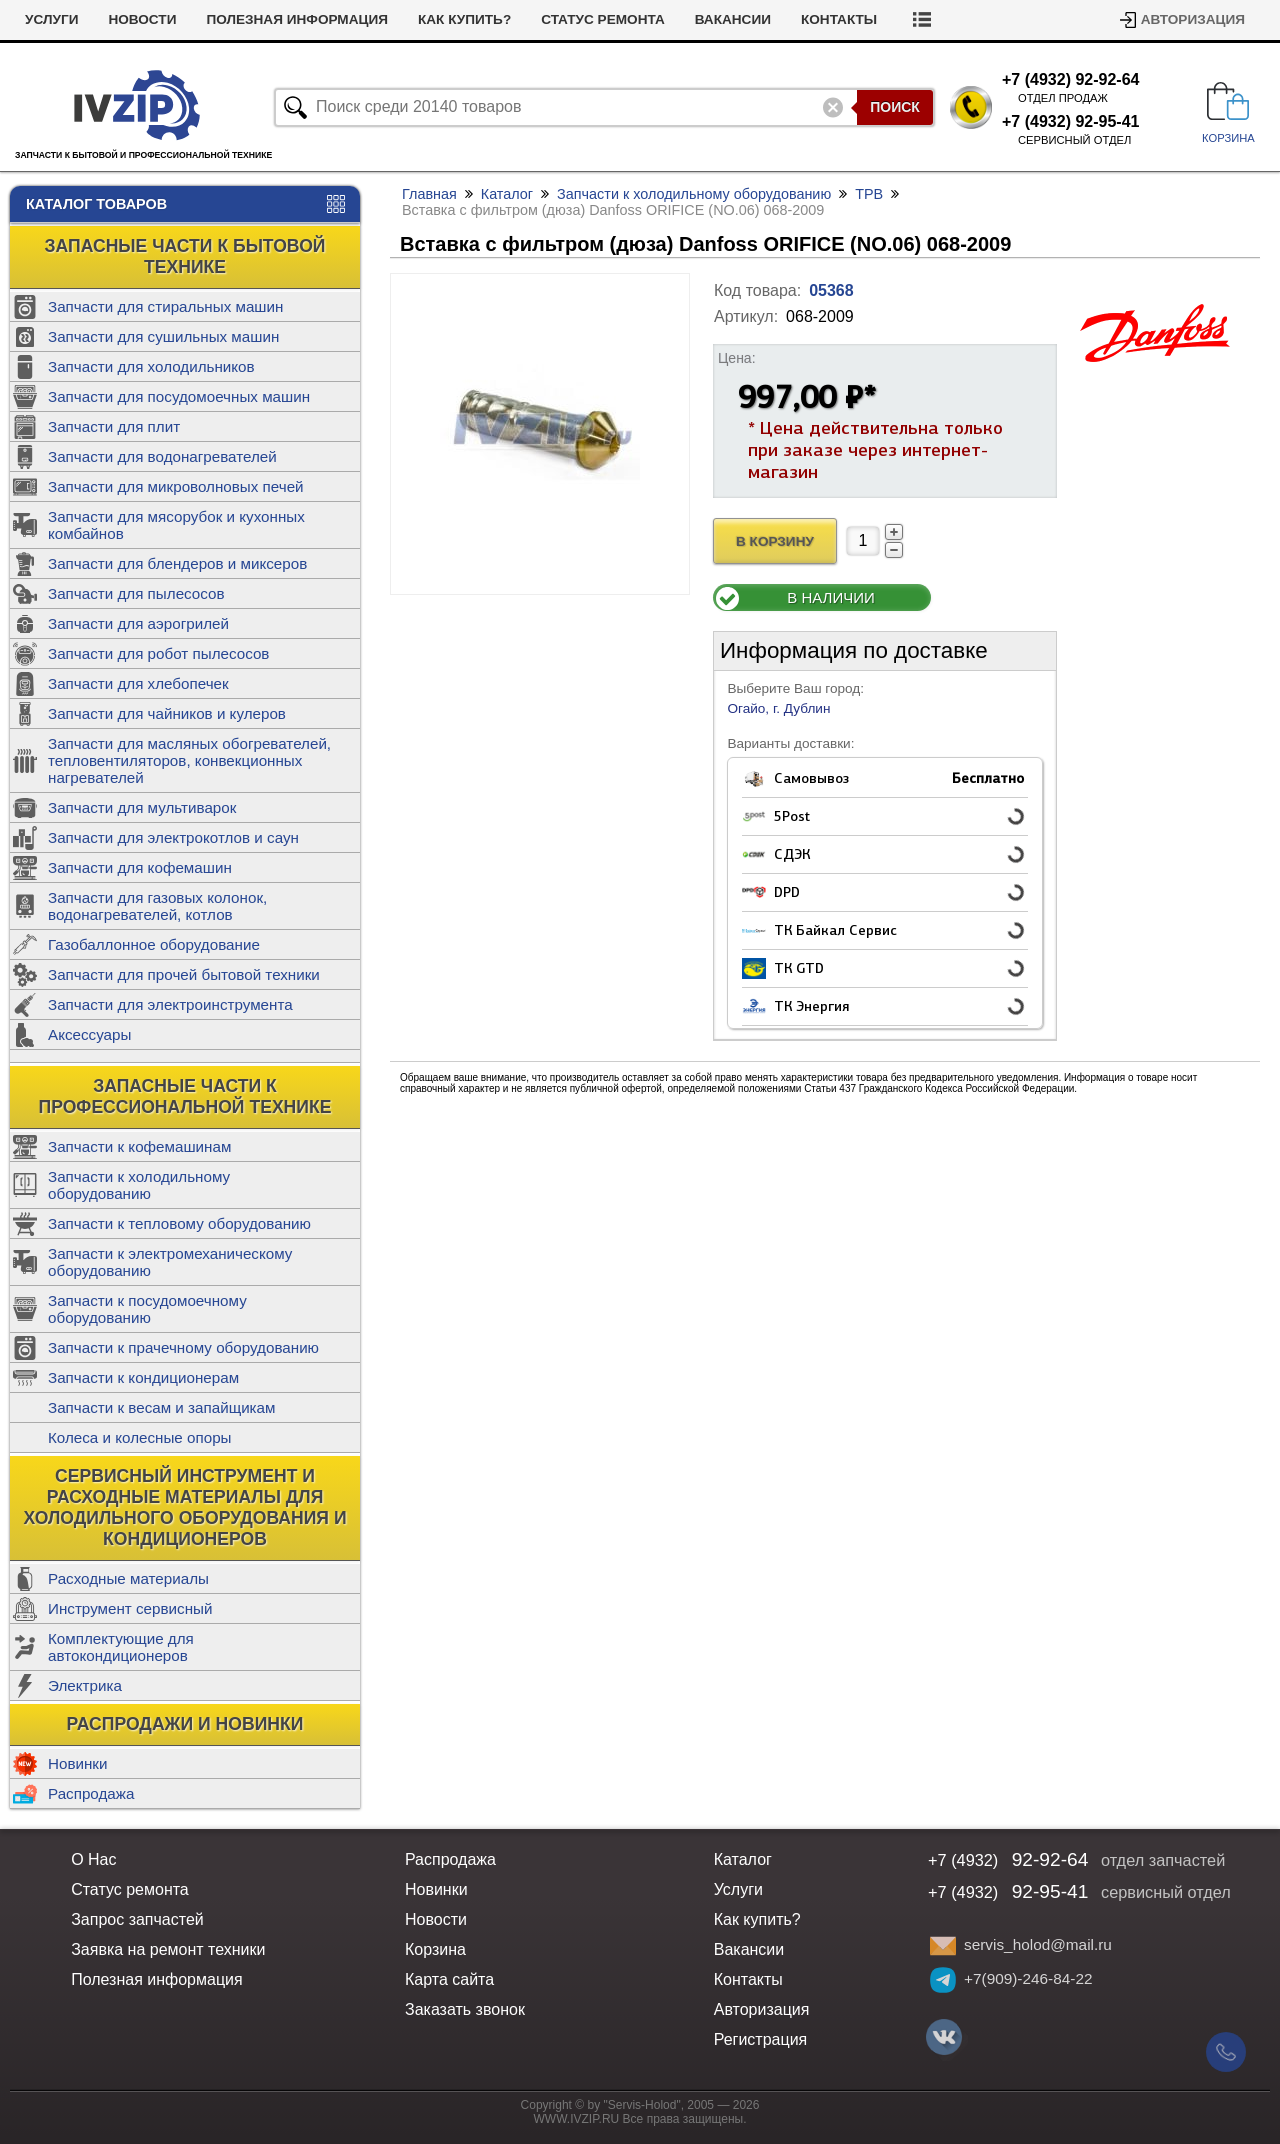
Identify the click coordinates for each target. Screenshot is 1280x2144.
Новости (142, 19)
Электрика (85, 1685)
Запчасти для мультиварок (142, 807)
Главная (429, 194)
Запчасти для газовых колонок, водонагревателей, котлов (157, 906)
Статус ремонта (603, 19)
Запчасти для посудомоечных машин (179, 396)
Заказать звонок (465, 2009)
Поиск (895, 107)
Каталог (507, 194)
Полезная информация (297, 19)
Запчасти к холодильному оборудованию (139, 1185)
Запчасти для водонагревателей (162, 456)
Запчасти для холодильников (151, 366)
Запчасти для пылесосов (136, 593)
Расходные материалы (128, 1578)
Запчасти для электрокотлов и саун (173, 837)
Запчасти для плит (114, 426)
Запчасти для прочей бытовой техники (184, 974)
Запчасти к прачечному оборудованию (183, 1347)
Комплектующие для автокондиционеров (121, 1647)
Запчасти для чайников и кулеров (167, 713)
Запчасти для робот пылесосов (158, 653)
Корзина (435, 1949)
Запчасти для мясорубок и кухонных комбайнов (176, 525)
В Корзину (775, 541)
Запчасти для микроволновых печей (176, 486)
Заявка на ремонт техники (168, 1949)
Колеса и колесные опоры (140, 1437)
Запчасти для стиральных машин (165, 306)
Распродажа (91, 1793)
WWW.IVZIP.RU (577, 2119)
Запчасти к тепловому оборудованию (179, 1223)
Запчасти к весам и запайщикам (161, 1407)
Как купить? (464, 19)
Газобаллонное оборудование (154, 944)
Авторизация (1193, 19)
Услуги (51, 19)
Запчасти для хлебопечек (138, 683)
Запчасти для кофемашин (140, 867)
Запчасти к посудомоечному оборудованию (147, 1309)
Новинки (77, 1763)
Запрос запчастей (137, 1919)
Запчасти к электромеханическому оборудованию (170, 1262)
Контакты (839, 19)
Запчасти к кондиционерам (143, 1377)
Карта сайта (449, 1979)
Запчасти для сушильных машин (163, 336)
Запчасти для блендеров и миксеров (177, 563)
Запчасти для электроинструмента (170, 1004)
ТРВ (869, 194)
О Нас (93, 1859)
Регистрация (761, 2039)
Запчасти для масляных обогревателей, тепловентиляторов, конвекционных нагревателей (189, 760)
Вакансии (733, 19)
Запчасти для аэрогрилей (138, 623)
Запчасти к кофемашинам (139, 1146)
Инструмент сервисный (130, 1608)
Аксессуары (89, 1034)
